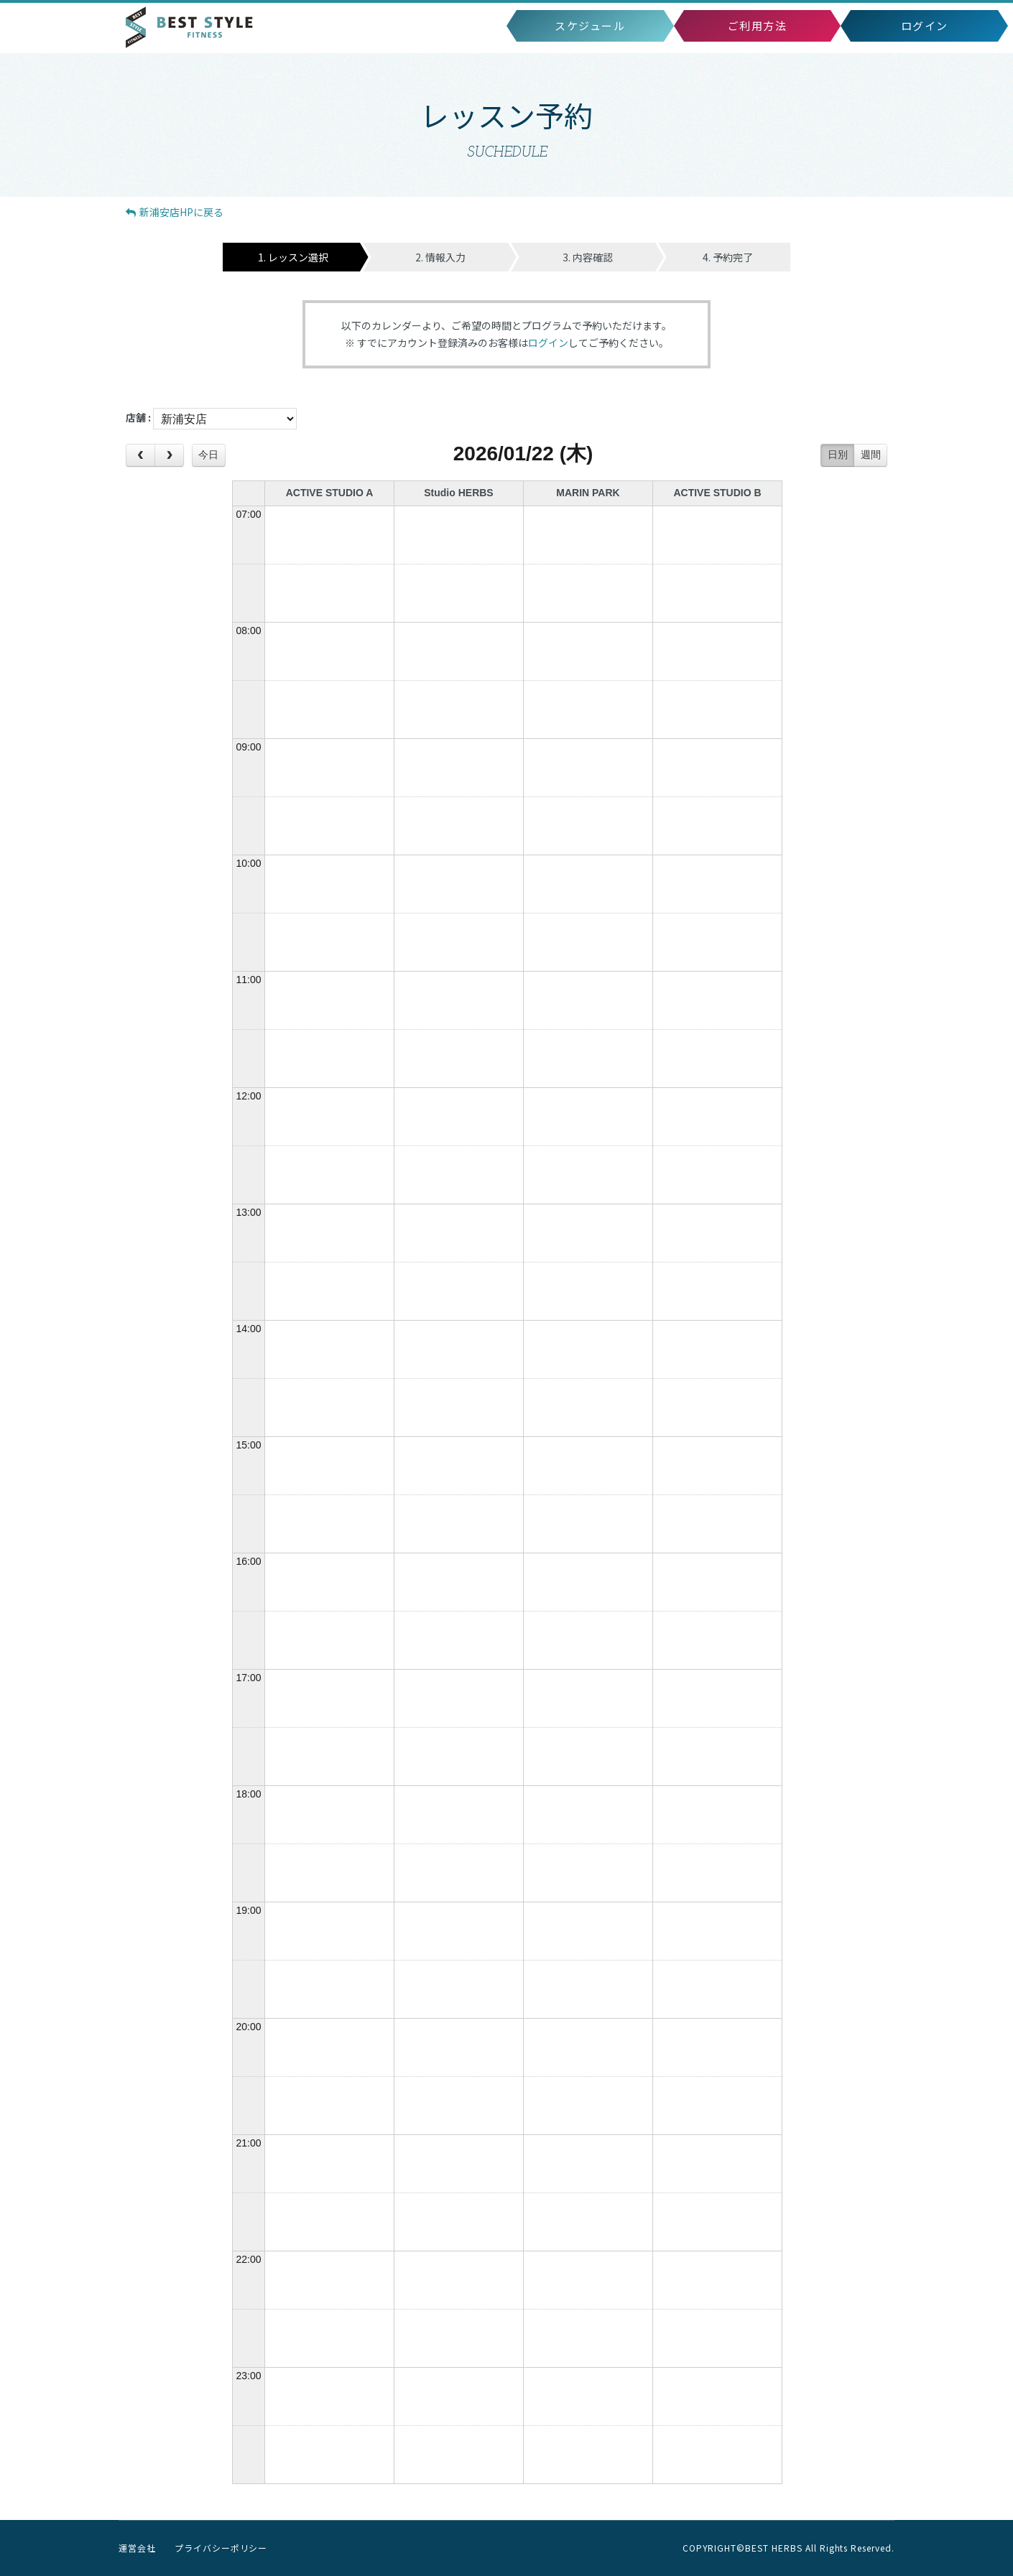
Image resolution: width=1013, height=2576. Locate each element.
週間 (871, 454)
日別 (838, 454)
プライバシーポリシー (221, 2548)
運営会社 (137, 2548)
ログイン (548, 342)
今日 (208, 454)
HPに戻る (174, 212)
